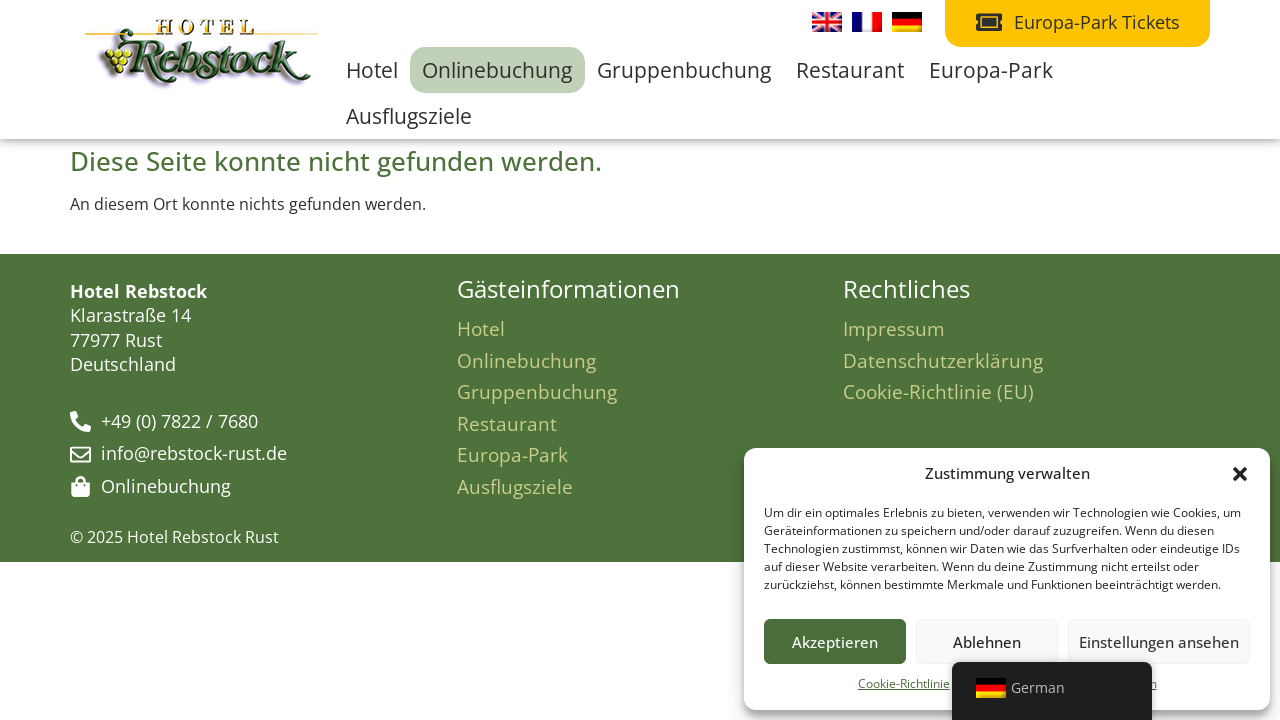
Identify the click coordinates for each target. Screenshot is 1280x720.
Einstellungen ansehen (1159, 642)
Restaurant (850, 70)
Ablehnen (987, 642)
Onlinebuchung (497, 70)
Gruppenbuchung (684, 70)
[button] (1240, 474)
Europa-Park (991, 70)
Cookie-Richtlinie (904, 683)
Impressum (894, 328)
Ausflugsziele (409, 116)
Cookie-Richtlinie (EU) (938, 391)
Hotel (372, 70)
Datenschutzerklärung (943, 360)
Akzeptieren (835, 642)
